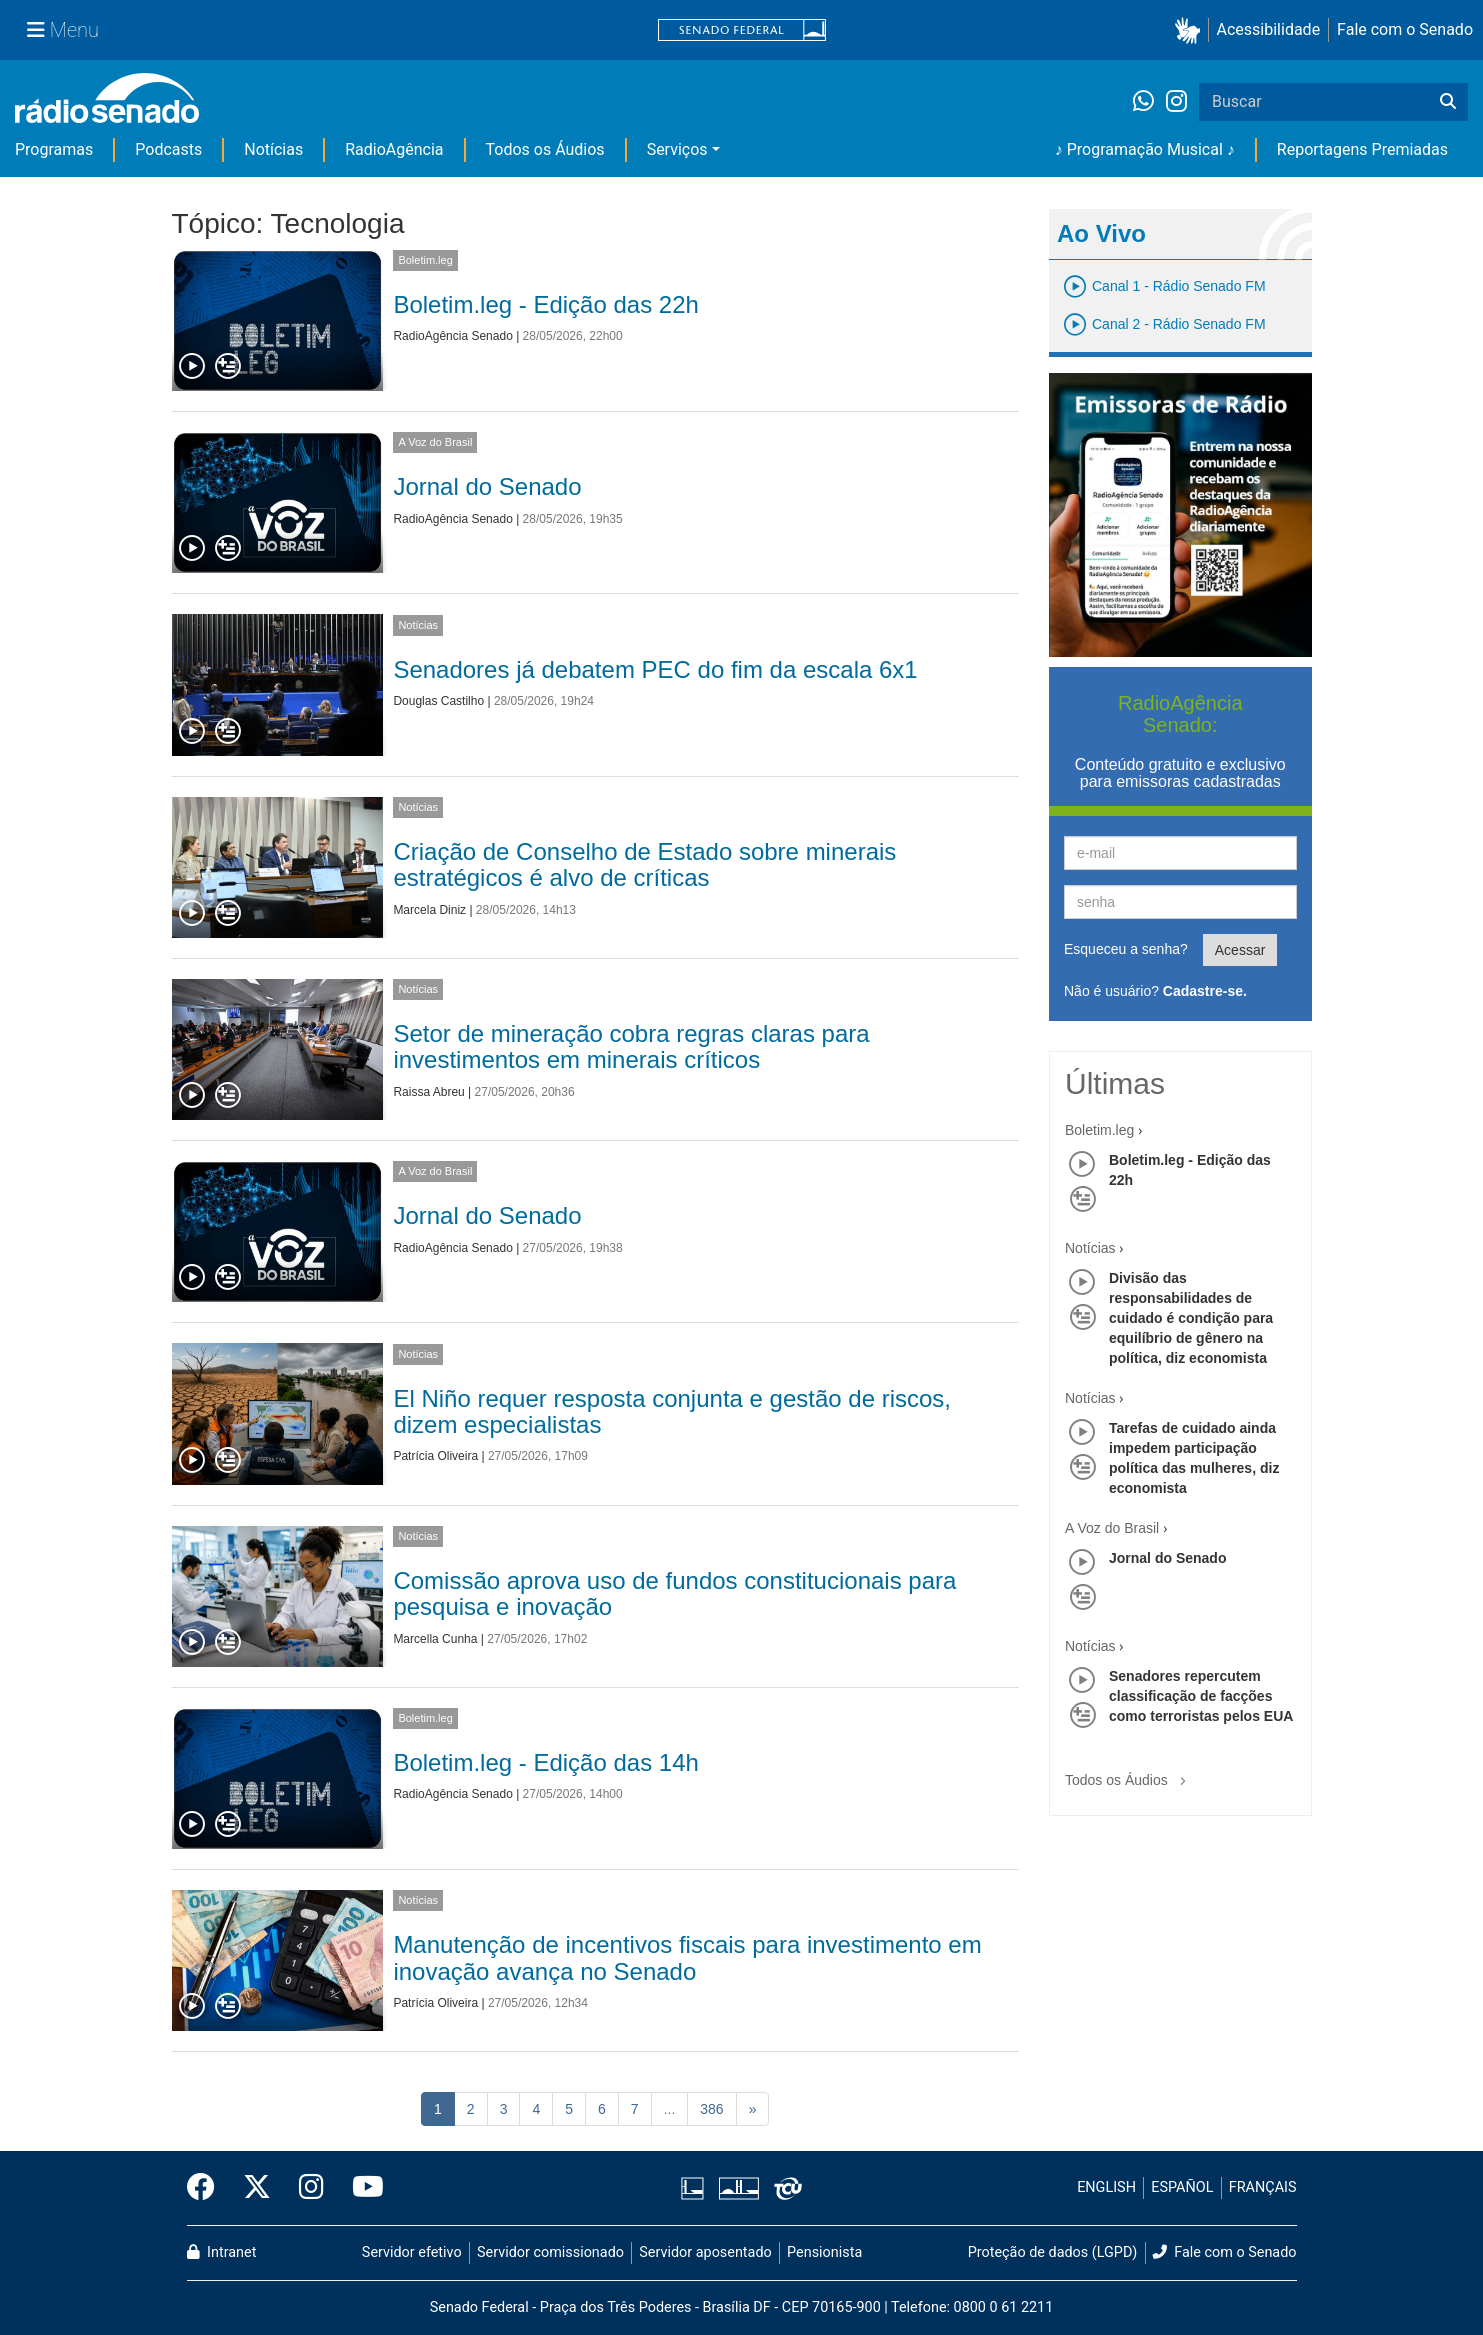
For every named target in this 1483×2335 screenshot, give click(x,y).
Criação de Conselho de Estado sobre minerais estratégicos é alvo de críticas (644, 864)
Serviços (677, 149)
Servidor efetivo (412, 2252)
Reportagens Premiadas (1362, 149)
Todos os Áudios (545, 149)
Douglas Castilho (438, 701)
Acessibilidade (1269, 29)
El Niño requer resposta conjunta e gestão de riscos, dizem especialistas (672, 1411)
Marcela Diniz (429, 910)
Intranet (222, 2252)
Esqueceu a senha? (1126, 949)
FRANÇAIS (1263, 2187)
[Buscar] (1448, 102)
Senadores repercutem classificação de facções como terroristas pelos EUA (1201, 1696)
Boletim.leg (425, 260)
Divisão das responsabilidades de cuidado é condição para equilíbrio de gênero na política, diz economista (1191, 1318)
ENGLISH (1106, 2187)
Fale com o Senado (1405, 29)
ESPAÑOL (1182, 2187)
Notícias (273, 149)
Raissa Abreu (428, 1092)
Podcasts (168, 149)
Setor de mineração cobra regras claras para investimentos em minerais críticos (631, 1046)
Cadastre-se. (1205, 991)
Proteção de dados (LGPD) (1053, 2252)
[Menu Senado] (63, 30)
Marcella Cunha (435, 1639)
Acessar (1240, 950)
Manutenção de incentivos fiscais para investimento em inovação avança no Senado (687, 1957)
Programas (54, 149)
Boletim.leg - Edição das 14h (546, 1762)
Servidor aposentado (705, 2252)
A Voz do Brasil (435, 442)
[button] (1191, 30)
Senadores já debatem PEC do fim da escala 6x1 (655, 669)
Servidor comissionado (550, 2252)
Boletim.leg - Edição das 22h (546, 304)
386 (711, 2109)
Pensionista (824, 2252)
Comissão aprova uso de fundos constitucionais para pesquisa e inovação (674, 1593)
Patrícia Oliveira (435, 1456)
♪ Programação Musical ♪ (1145, 149)
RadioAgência (394, 149)
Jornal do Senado (487, 486)
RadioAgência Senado (452, 336)
